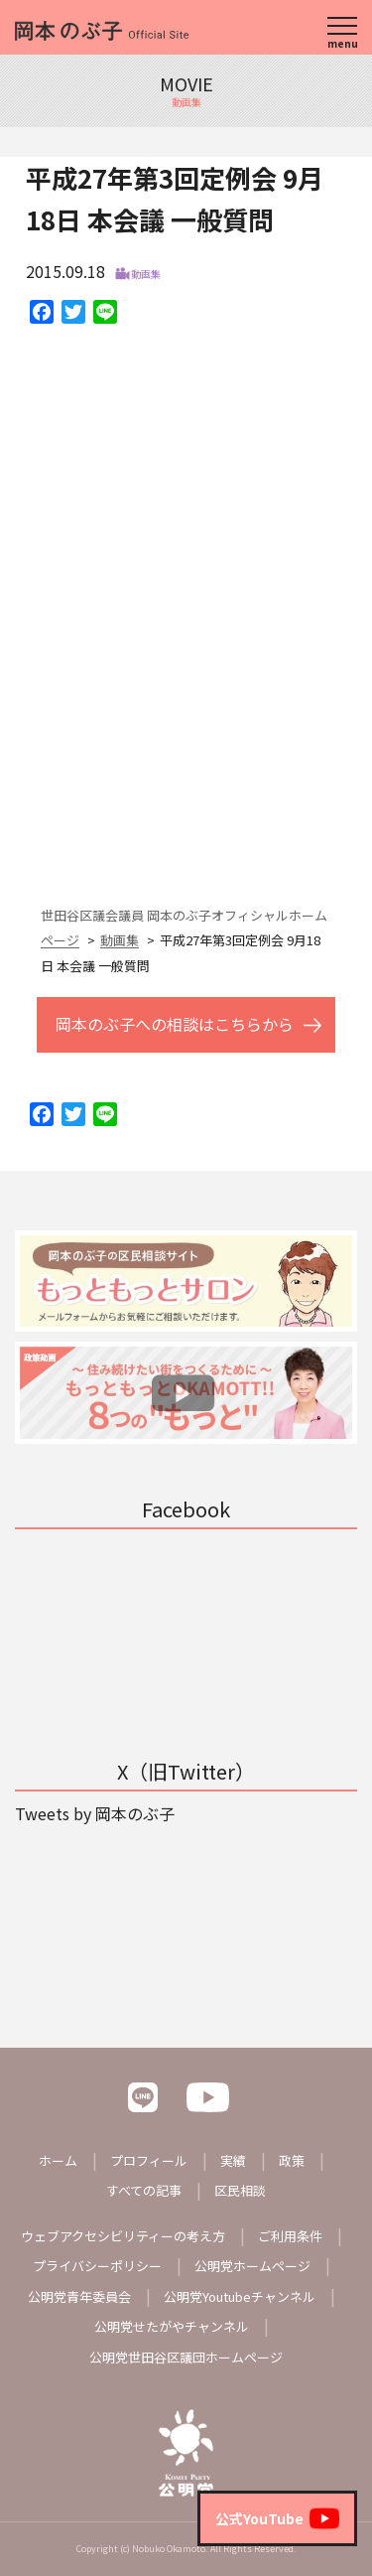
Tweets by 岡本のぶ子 (95, 1813)
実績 (233, 2160)
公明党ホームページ (252, 2265)
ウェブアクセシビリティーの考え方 (123, 2235)
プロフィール (148, 2160)
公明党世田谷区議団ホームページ (186, 2357)
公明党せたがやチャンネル (171, 2326)
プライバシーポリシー (97, 2265)
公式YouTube (277, 2518)
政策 (292, 2160)
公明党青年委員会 (79, 2296)
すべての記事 (144, 2190)
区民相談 (240, 2190)
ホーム (58, 2160)
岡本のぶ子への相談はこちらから (175, 1024)
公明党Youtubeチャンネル (239, 2296)
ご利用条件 (290, 2235)
